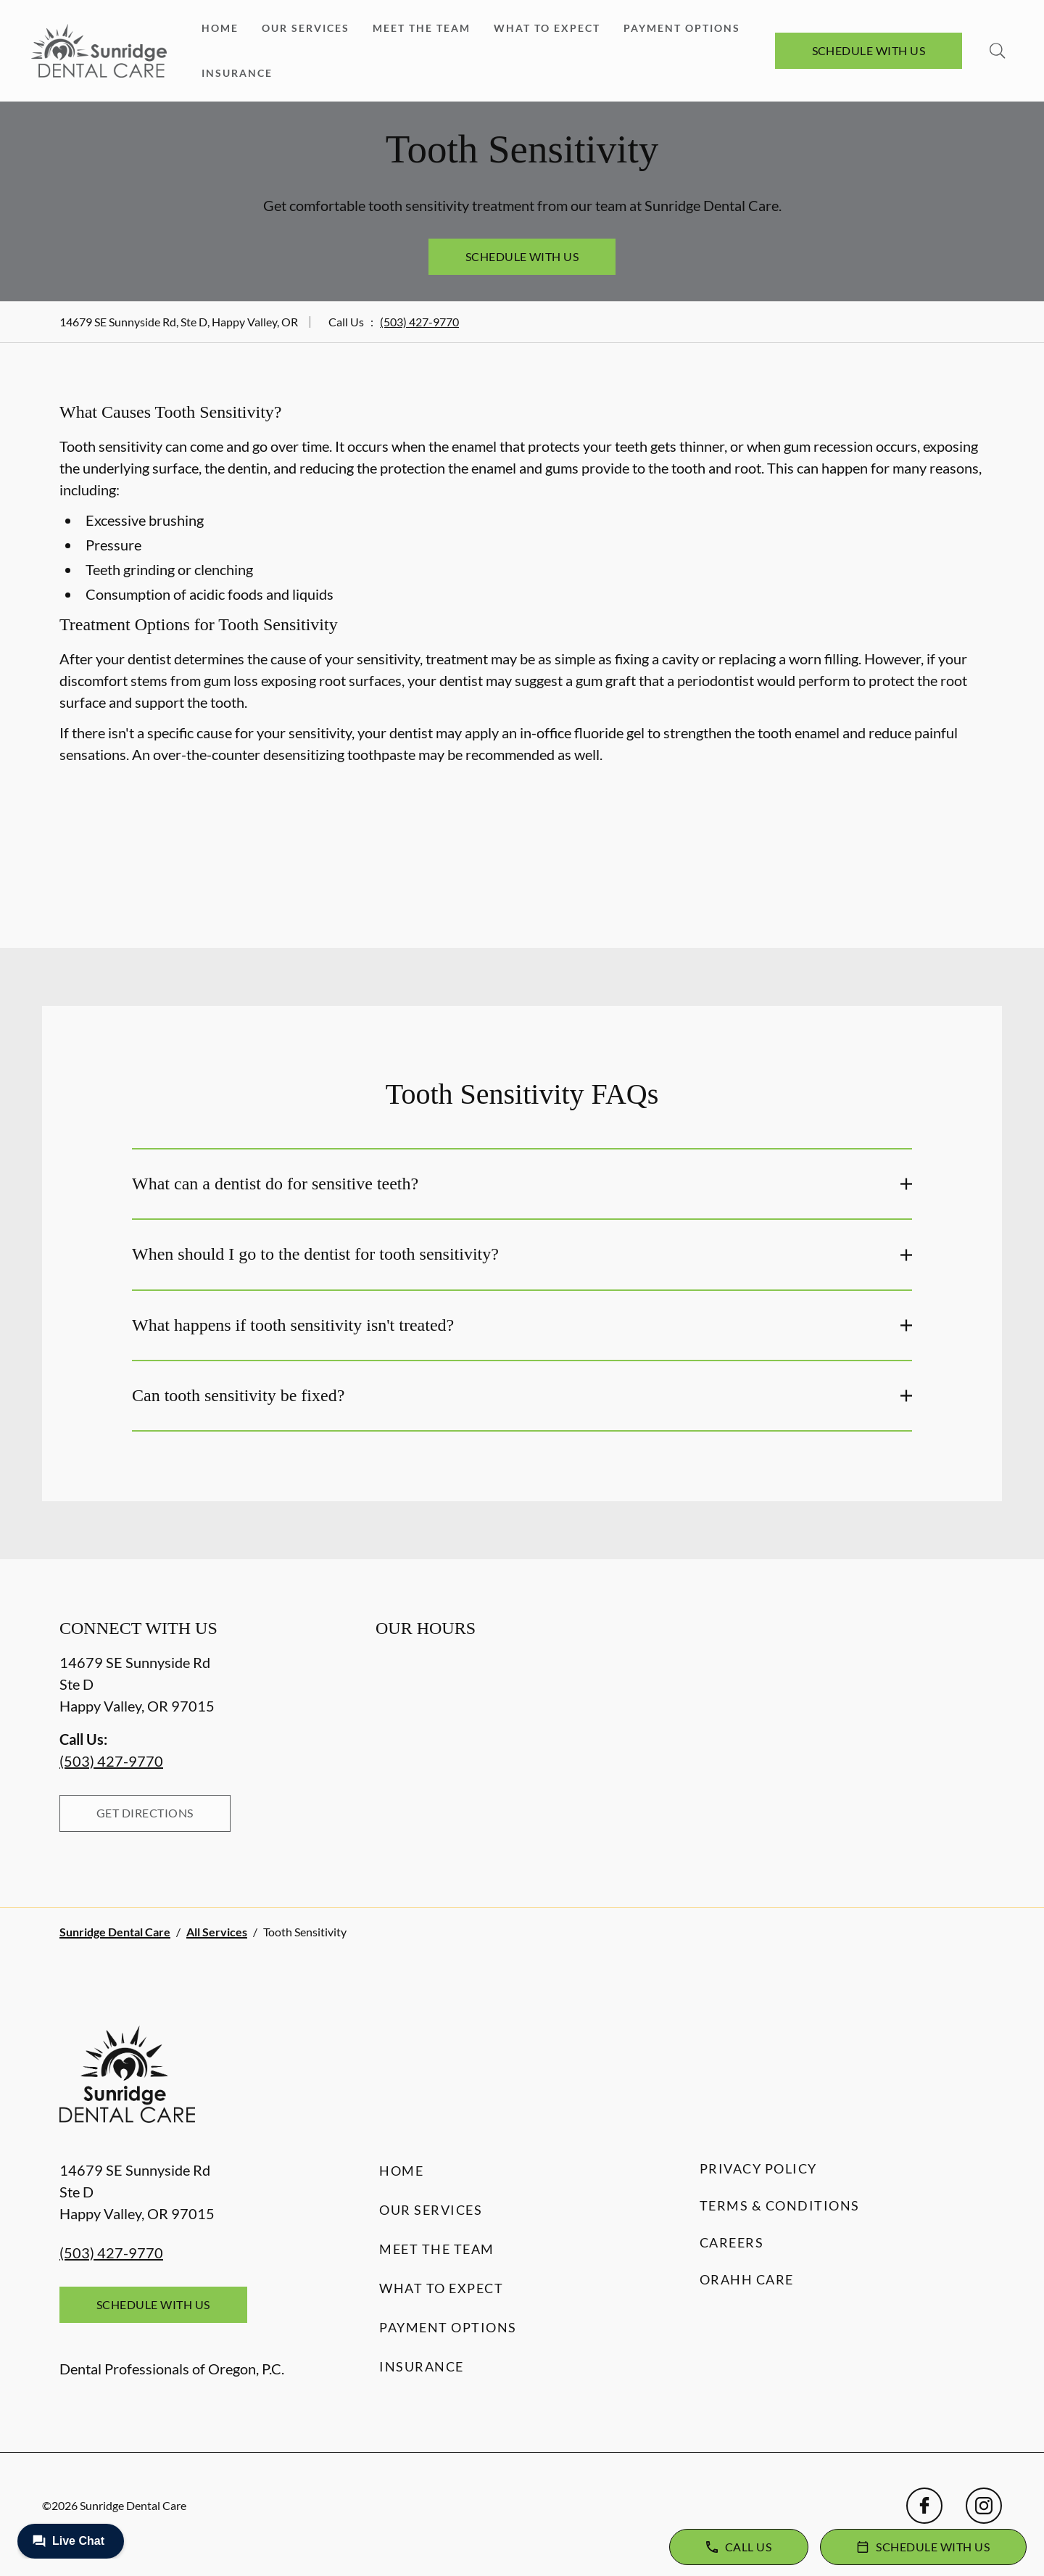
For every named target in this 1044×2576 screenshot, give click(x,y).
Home (220, 28)
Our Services (305, 28)
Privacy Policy (758, 2168)
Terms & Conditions (780, 2205)
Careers (732, 2242)
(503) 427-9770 (419, 322)
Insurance (237, 73)
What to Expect (547, 28)
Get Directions (145, 1813)
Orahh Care (747, 2279)
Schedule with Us (869, 50)
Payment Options (682, 28)
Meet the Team (422, 28)
